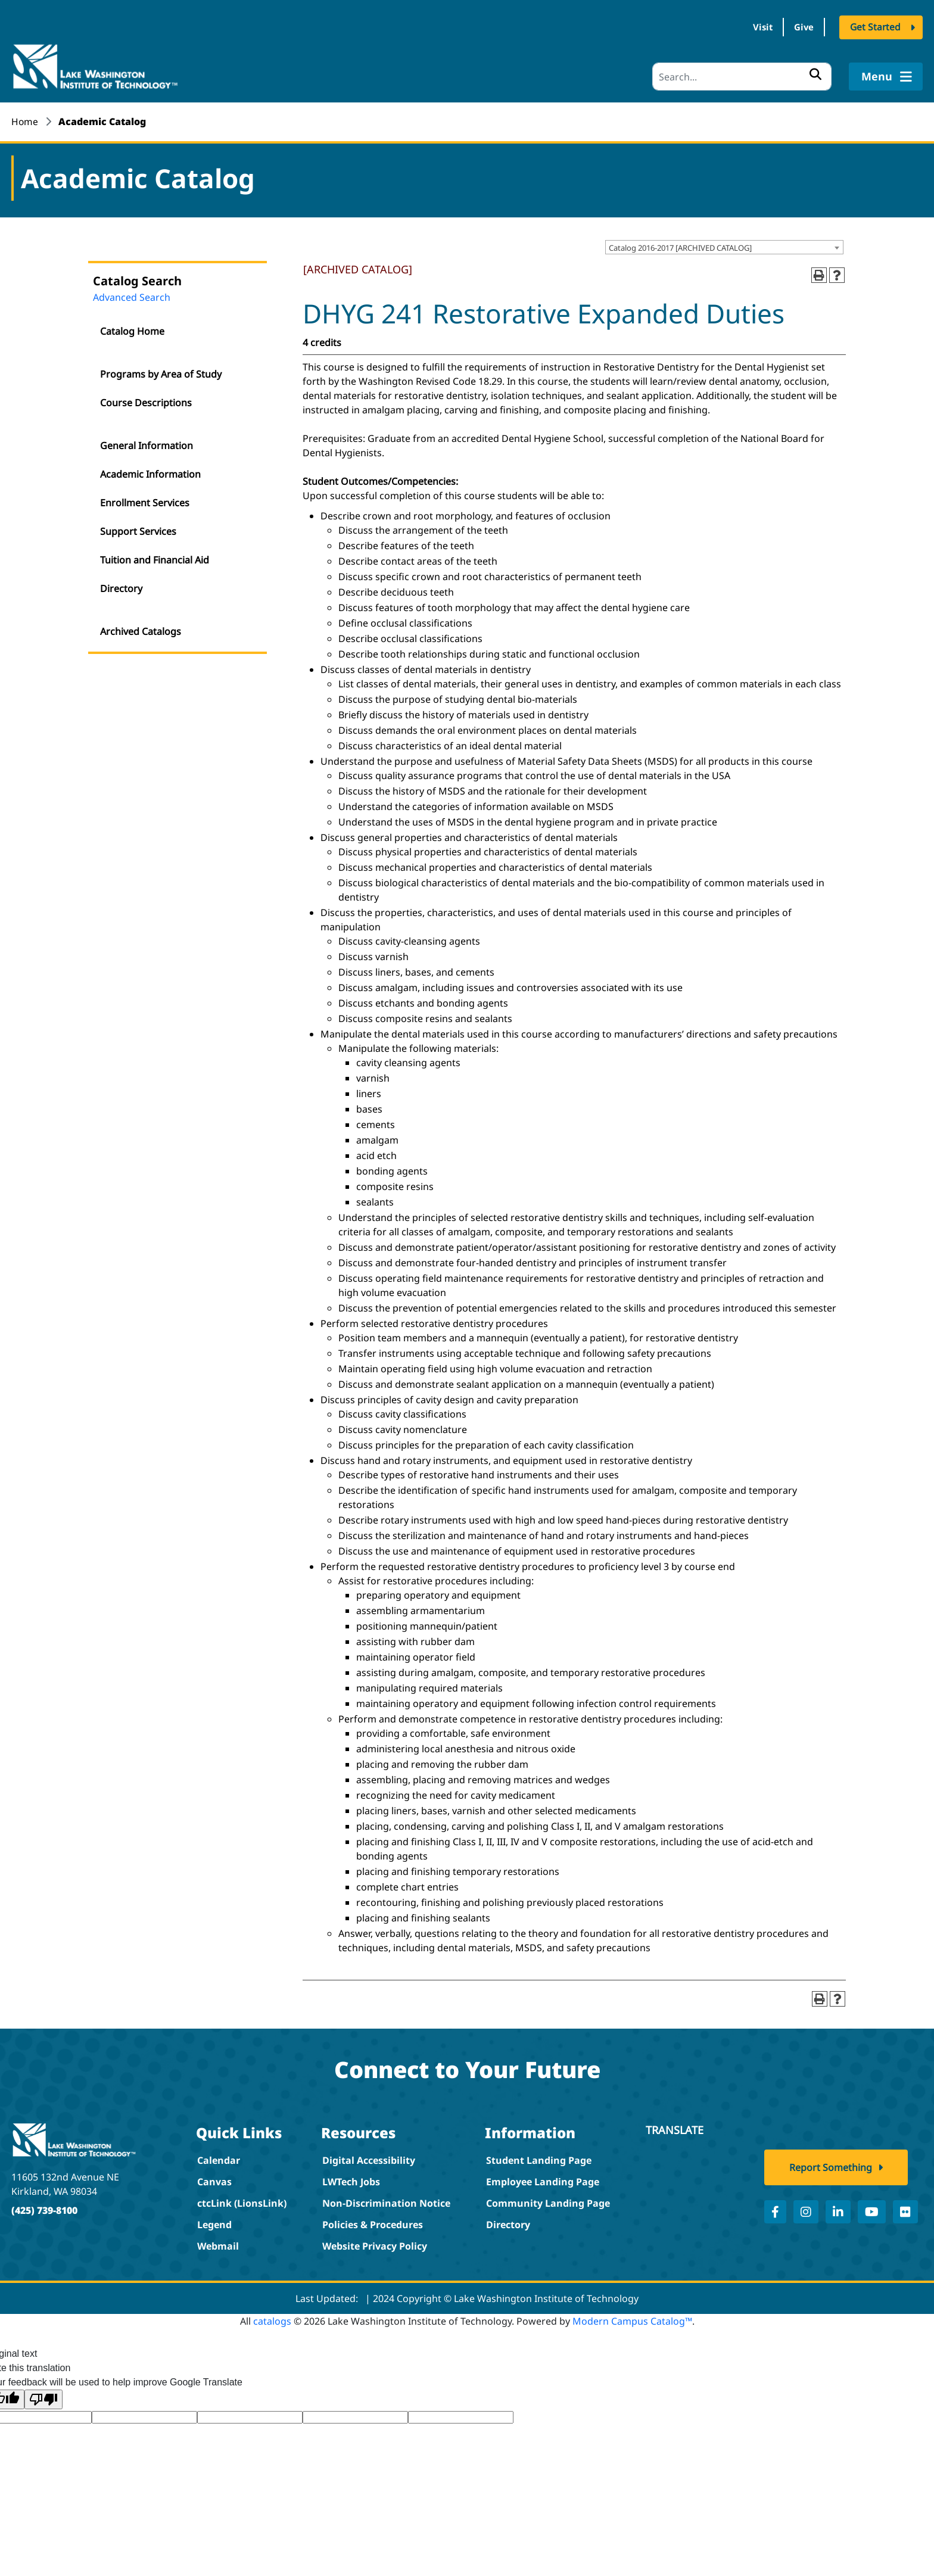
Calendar (218, 2157)
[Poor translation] (43, 2397)
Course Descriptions (146, 400)
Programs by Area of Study (161, 371)
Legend (214, 2222)
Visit (748, 28)
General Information (146, 443)
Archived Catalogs (140, 629)
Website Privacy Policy (374, 2243)
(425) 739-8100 (44, 2207)
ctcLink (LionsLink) (242, 2200)
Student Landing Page (538, 2157)
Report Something (830, 2173)
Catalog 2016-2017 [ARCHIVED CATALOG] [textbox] (680, 245)
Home (25, 119)
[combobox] (724, 245)
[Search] (742, 74)
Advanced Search (131, 294)
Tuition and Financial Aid (154, 557)
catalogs (272, 2318)
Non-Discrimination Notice (386, 2200)
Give (799, 28)
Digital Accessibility (368, 2157)
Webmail (218, 2243)
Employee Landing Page (542, 2179)
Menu (885, 74)
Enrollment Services (144, 500)
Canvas (214, 2179)
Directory (121, 586)
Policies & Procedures (372, 2222)
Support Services (138, 528)
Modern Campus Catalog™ (632, 2318)
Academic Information (150, 471)
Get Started (875, 28)
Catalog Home (132, 328)
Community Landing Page (548, 2200)
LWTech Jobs (351, 2179)
